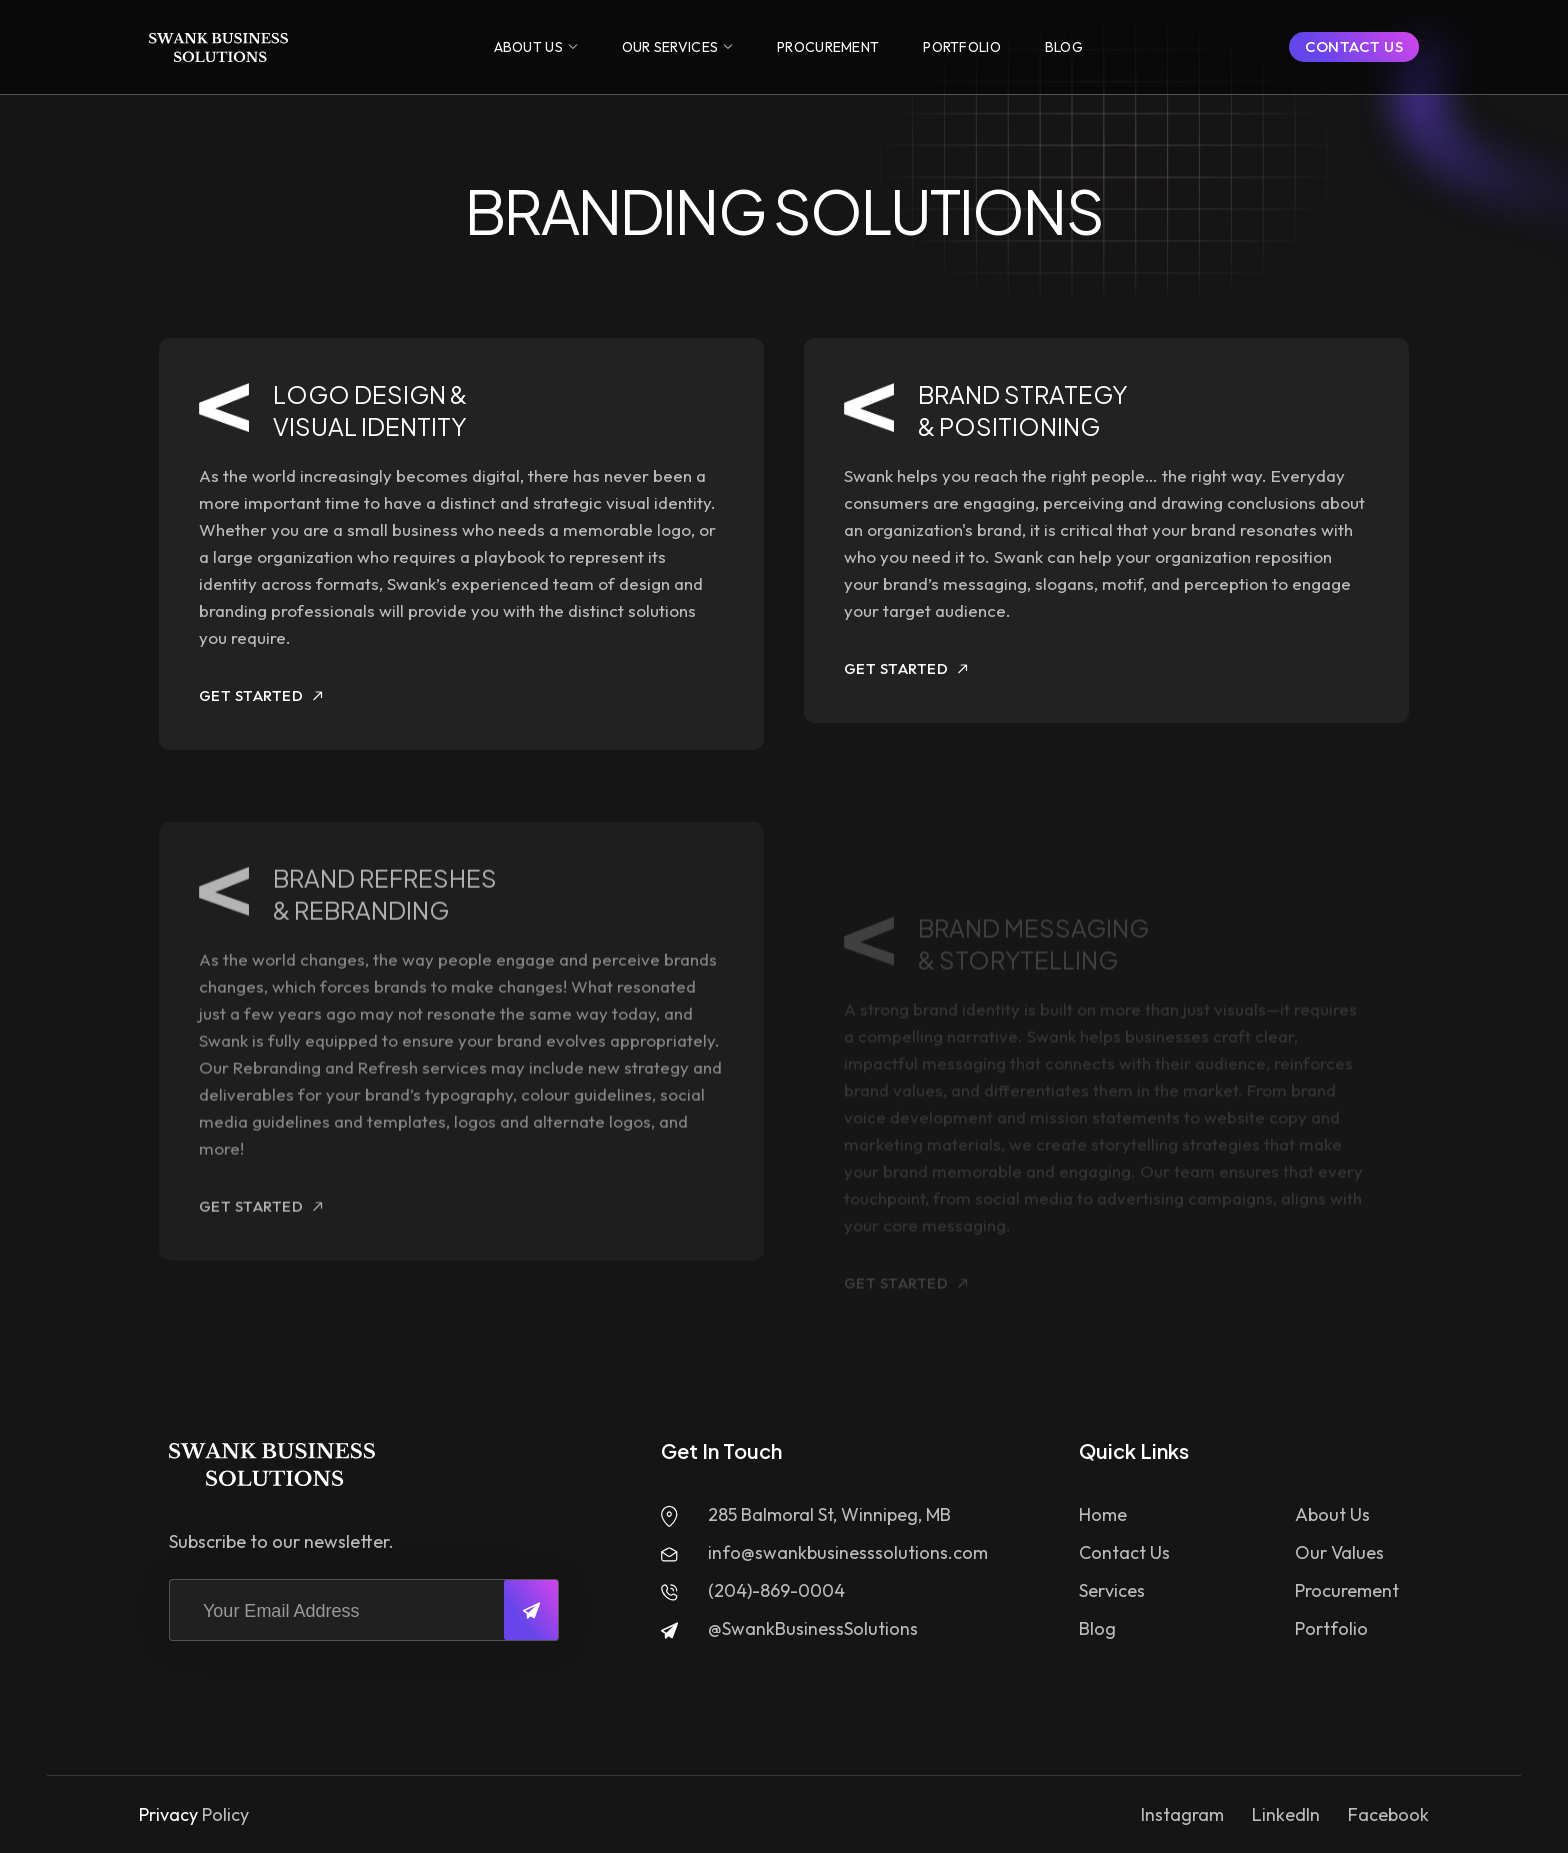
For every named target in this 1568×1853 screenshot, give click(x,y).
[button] (536, 47)
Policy (225, 1814)
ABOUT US (528, 47)
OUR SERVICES (670, 47)
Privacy (168, 1814)
